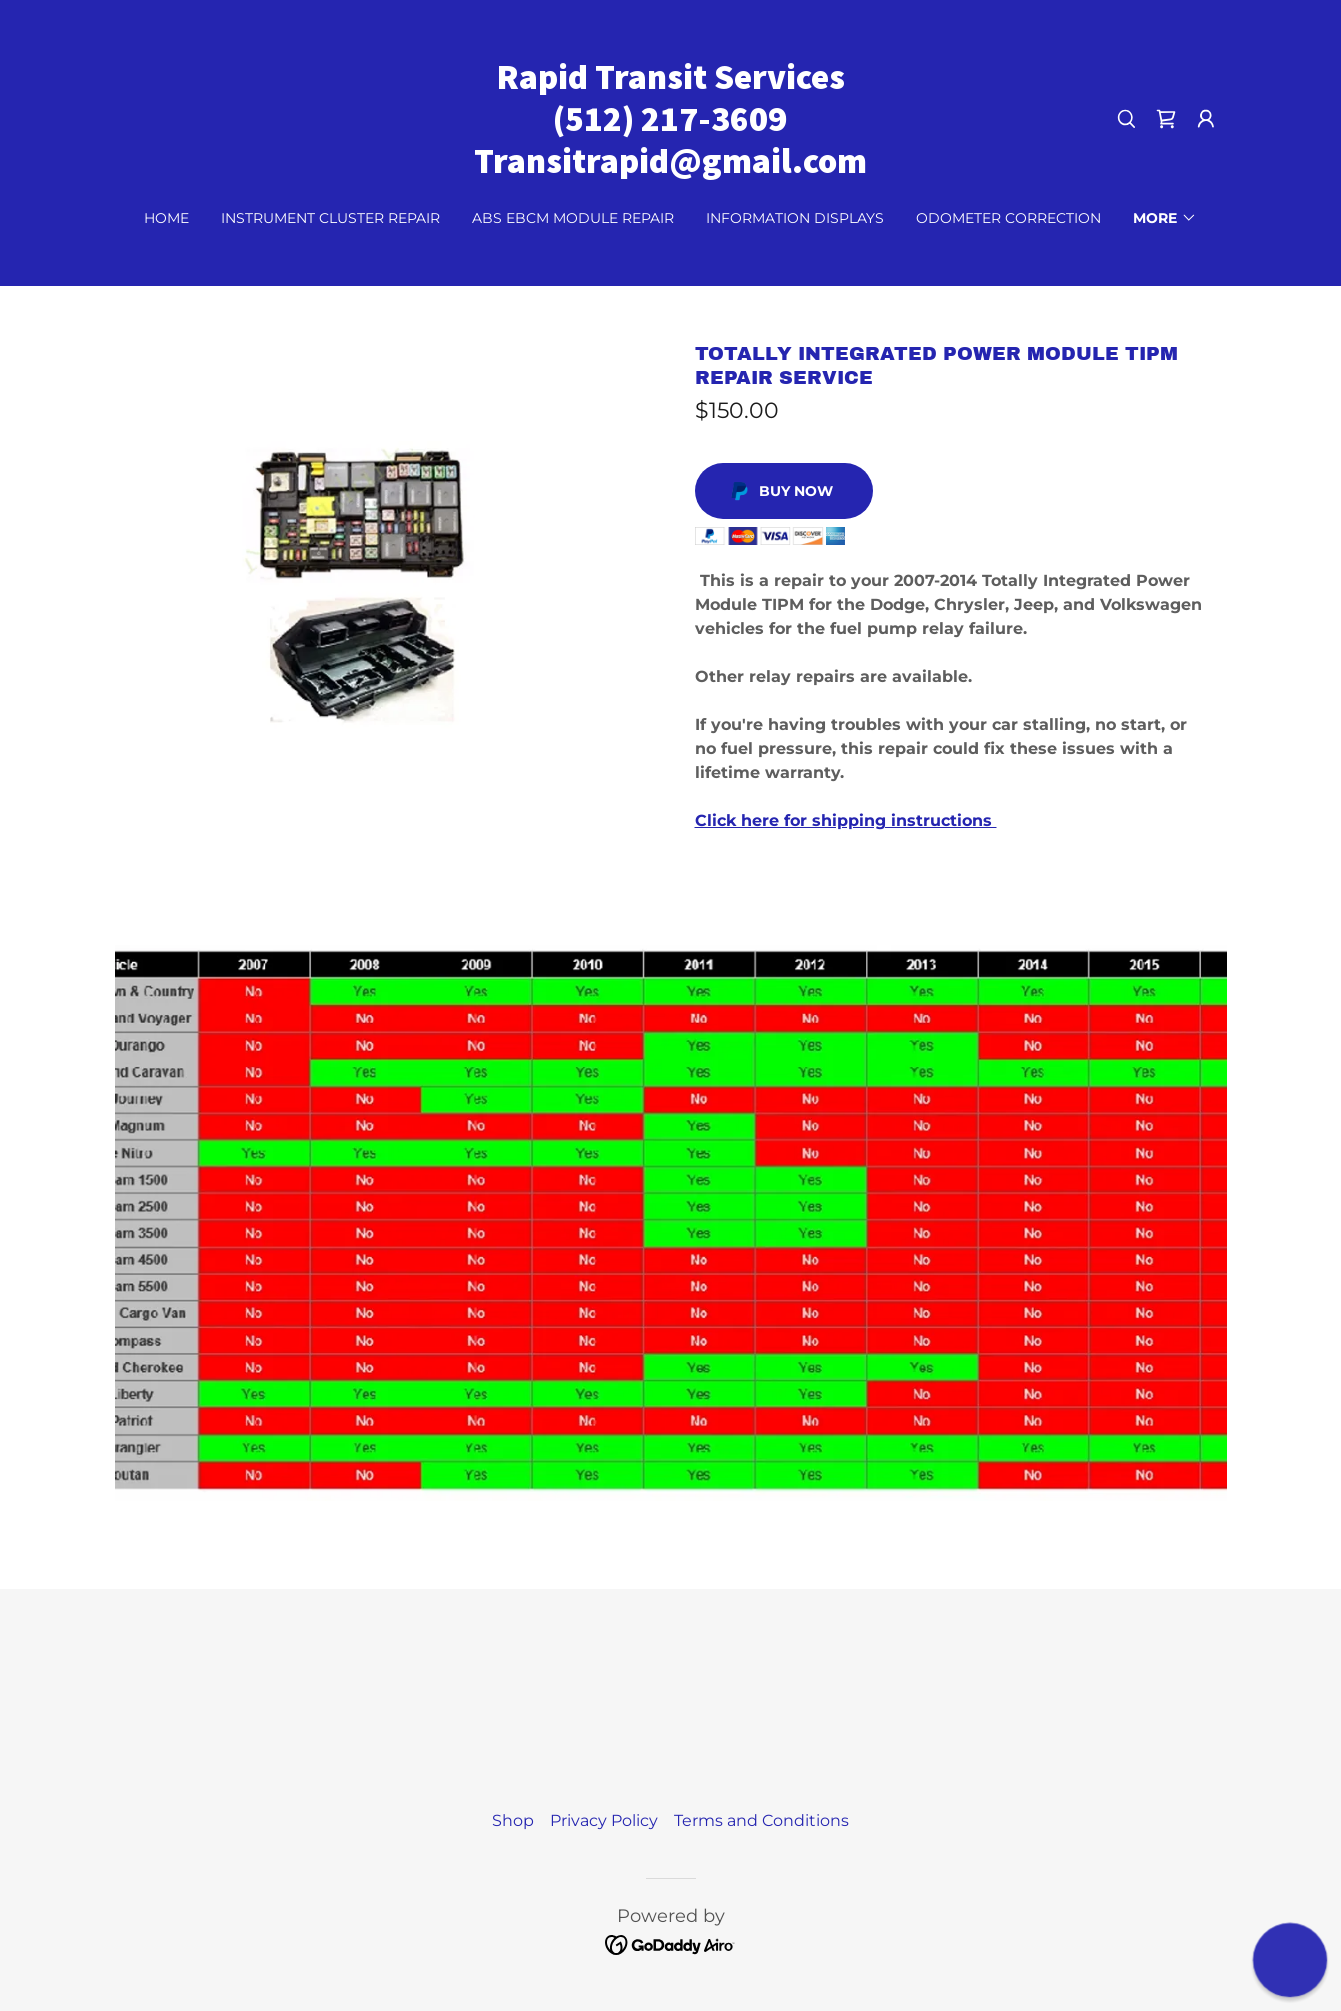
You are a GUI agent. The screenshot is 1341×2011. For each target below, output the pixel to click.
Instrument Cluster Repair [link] (330, 218)
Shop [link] (513, 1820)
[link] (670, 167)
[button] (1206, 119)
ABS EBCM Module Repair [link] (573, 218)
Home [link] (166, 218)
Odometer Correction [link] (1008, 218)
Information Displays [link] (795, 218)
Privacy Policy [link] (604, 1820)
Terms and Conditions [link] (761, 1820)
